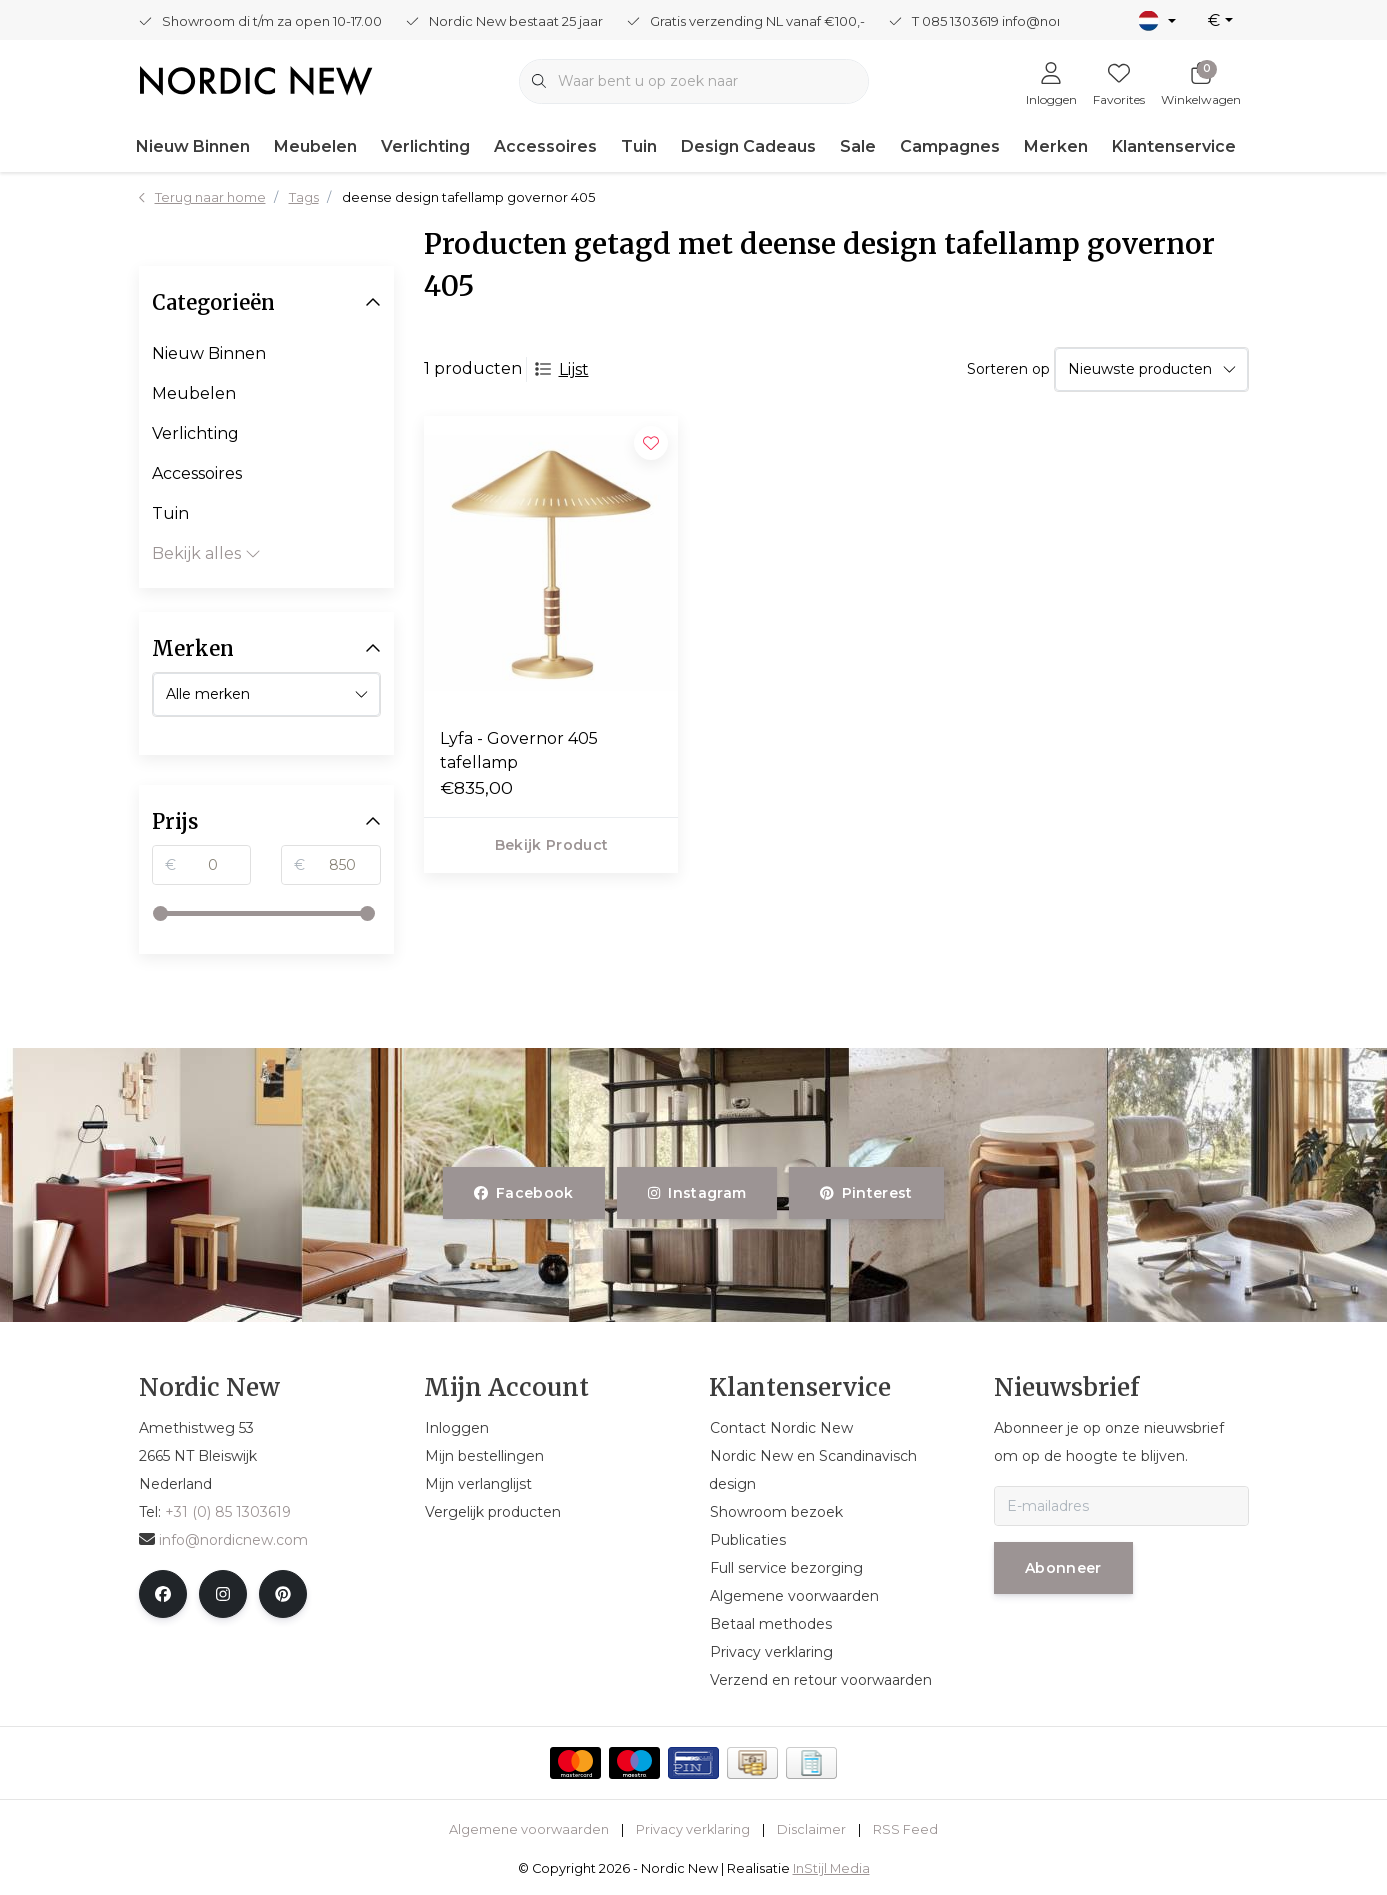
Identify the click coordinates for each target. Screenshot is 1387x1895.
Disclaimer (811, 1829)
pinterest (866, 1193)
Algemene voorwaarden (529, 1829)
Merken (1056, 146)
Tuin (639, 146)
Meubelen (315, 146)
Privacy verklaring (693, 1829)
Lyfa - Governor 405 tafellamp (519, 750)
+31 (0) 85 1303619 (228, 1512)
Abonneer (1063, 1568)
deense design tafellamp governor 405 (468, 197)
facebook (524, 1193)
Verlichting (425, 146)
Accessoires (545, 146)
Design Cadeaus (748, 146)
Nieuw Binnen (193, 146)
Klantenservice (1174, 146)
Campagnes (950, 146)
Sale (858, 146)
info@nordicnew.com (223, 1540)
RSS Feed (905, 1829)
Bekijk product (551, 845)
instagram (697, 1193)
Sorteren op (1008, 369)
